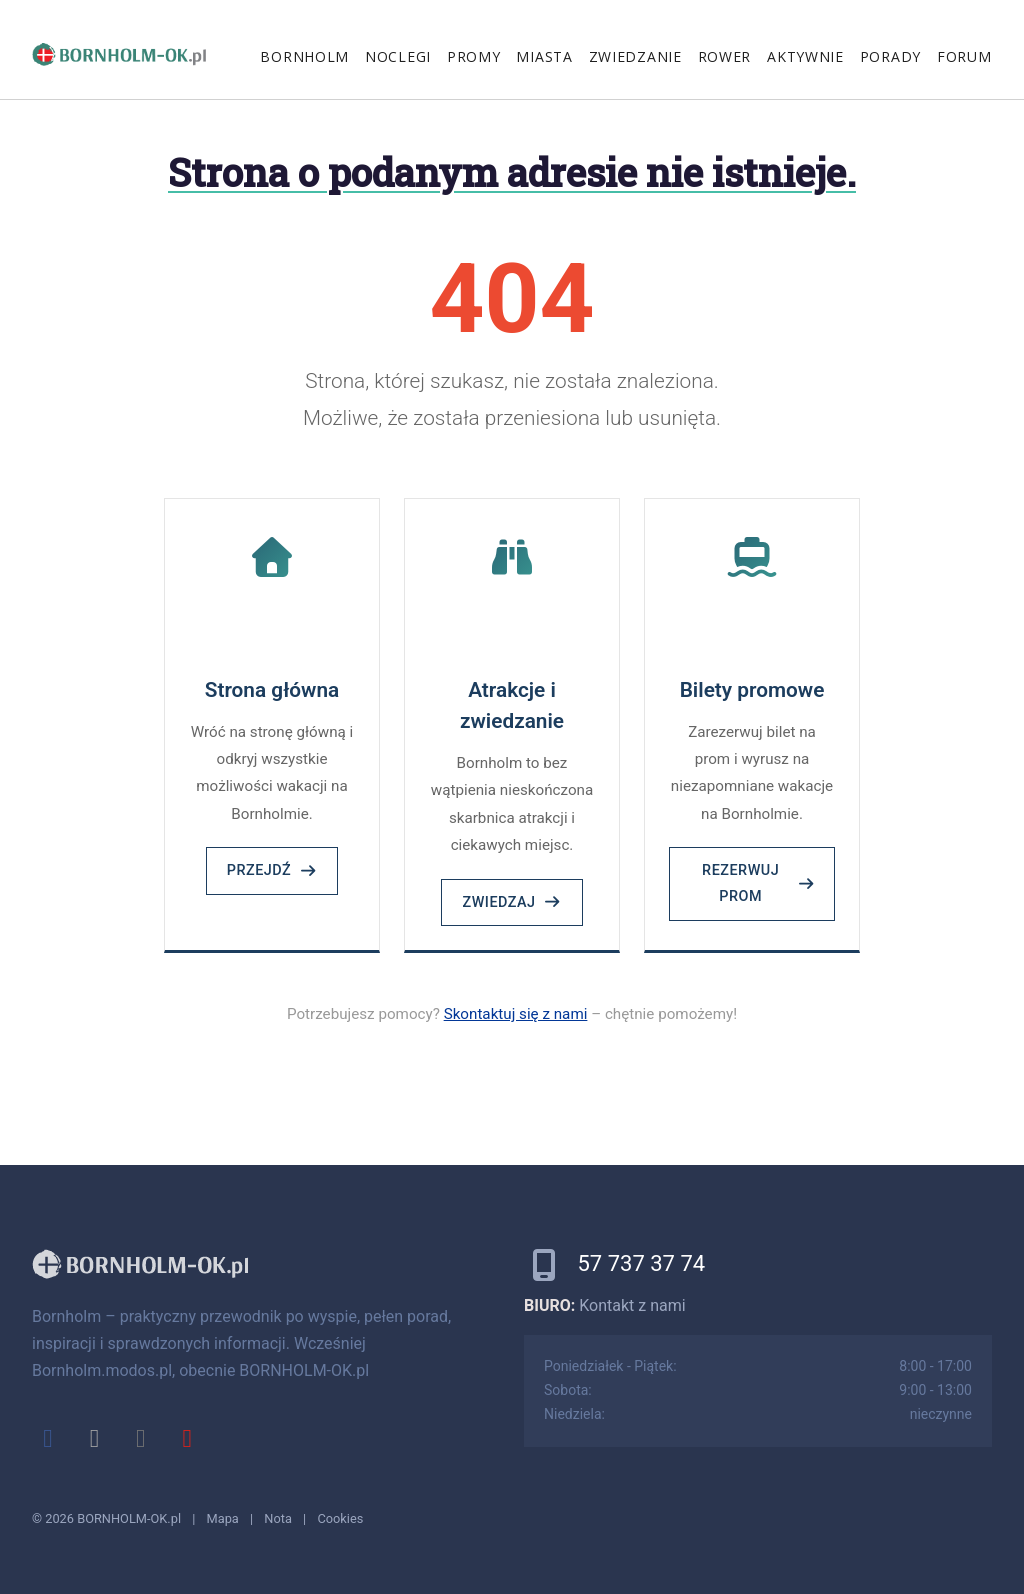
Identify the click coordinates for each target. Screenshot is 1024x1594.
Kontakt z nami (632, 1305)
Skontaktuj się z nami (516, 1014)
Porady (890, 56)
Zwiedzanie (635, 56)
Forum (964, 56)
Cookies (340, 1518)
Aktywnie (805, 56)
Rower (725, 56)
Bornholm (304, 56)
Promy (474, 56)
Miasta (544, 56)
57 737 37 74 (641, 1263)
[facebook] (48, 1438)
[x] (94, 1438)
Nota (278, 1518)
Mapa (223, 1518)
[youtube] (187, 1438)
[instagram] (141, 1438)
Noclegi (398, 56)
